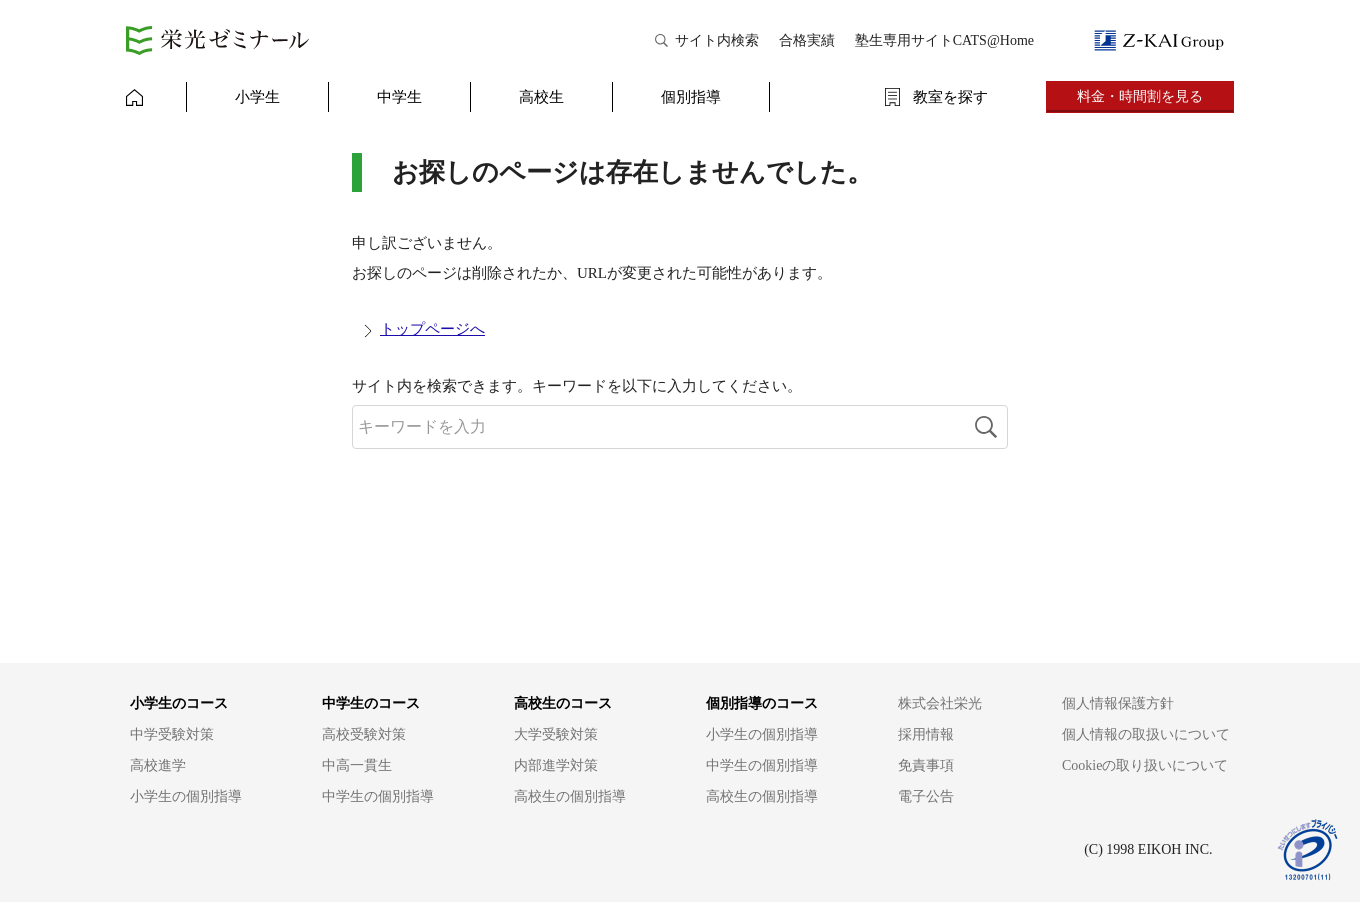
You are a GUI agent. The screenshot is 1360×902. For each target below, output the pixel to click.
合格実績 (807, 40)
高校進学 (158, 765)
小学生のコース (179, 703)
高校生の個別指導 (570, 796)
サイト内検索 (717, 40)
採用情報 (926, 734)
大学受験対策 (556, 734)
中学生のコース (371, 703)
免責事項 (926, 765)
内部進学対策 (556, 765)
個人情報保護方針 (1118, 703)
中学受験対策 (172, 734)
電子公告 (926, 796)
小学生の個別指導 (186, 796)
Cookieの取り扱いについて (1145, 765)
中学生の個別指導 (378, 796)
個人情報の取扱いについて (1146, 734)
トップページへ (432, 329)
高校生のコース (563, 703)
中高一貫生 (357, 765)
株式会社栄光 (940, 703)
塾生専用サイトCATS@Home (944, 40)
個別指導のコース (762, 703)
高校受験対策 (364, 734)
